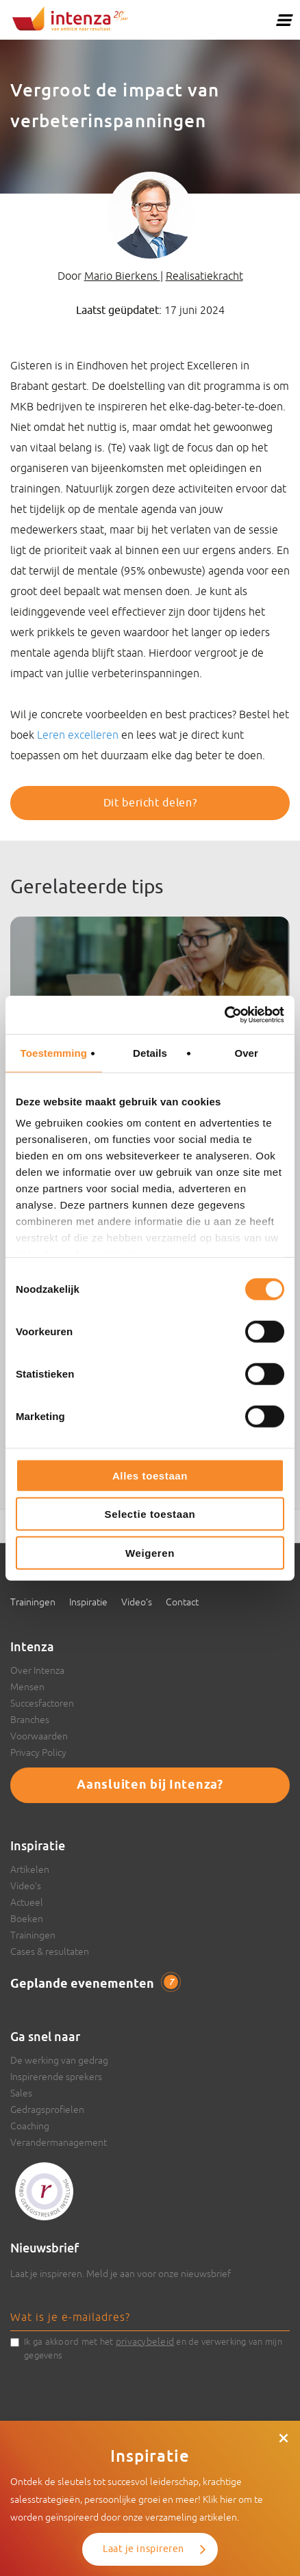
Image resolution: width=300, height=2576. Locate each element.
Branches (29, 1719)
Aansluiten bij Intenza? (150, 1785)
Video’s (136, 1601)
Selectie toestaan (150, 1514)
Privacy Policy (38, 1752)
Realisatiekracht (204, 276)
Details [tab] (150, 1052)
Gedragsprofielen (47, 2109)
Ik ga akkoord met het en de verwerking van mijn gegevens (153, 2348)
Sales (21, 2093)
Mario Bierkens (122, 276)
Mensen (27, 1687)
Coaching (29, 2126)
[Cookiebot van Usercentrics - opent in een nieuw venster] (224, 1015)
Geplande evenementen (94, 1984)
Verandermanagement (58, 2142)
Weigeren (150, 1552)
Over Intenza (37, 1670)
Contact (182, 1601)
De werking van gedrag (59, 2060)
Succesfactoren (42, 1703)
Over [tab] (246, 1052)
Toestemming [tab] (54, 1052)
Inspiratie (88, 1601)
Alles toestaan (150, 1475)
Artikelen (29, 1869)
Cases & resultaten (49, 1951)
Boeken (26, 1918)
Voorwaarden (39, 1736)
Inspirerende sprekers (56, 2076)
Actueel (26, 1902)
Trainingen (32, 1601)
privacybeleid (145, 2341)
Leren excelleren (77, 734)
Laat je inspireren (143, 2549)
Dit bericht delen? (150, 803)
